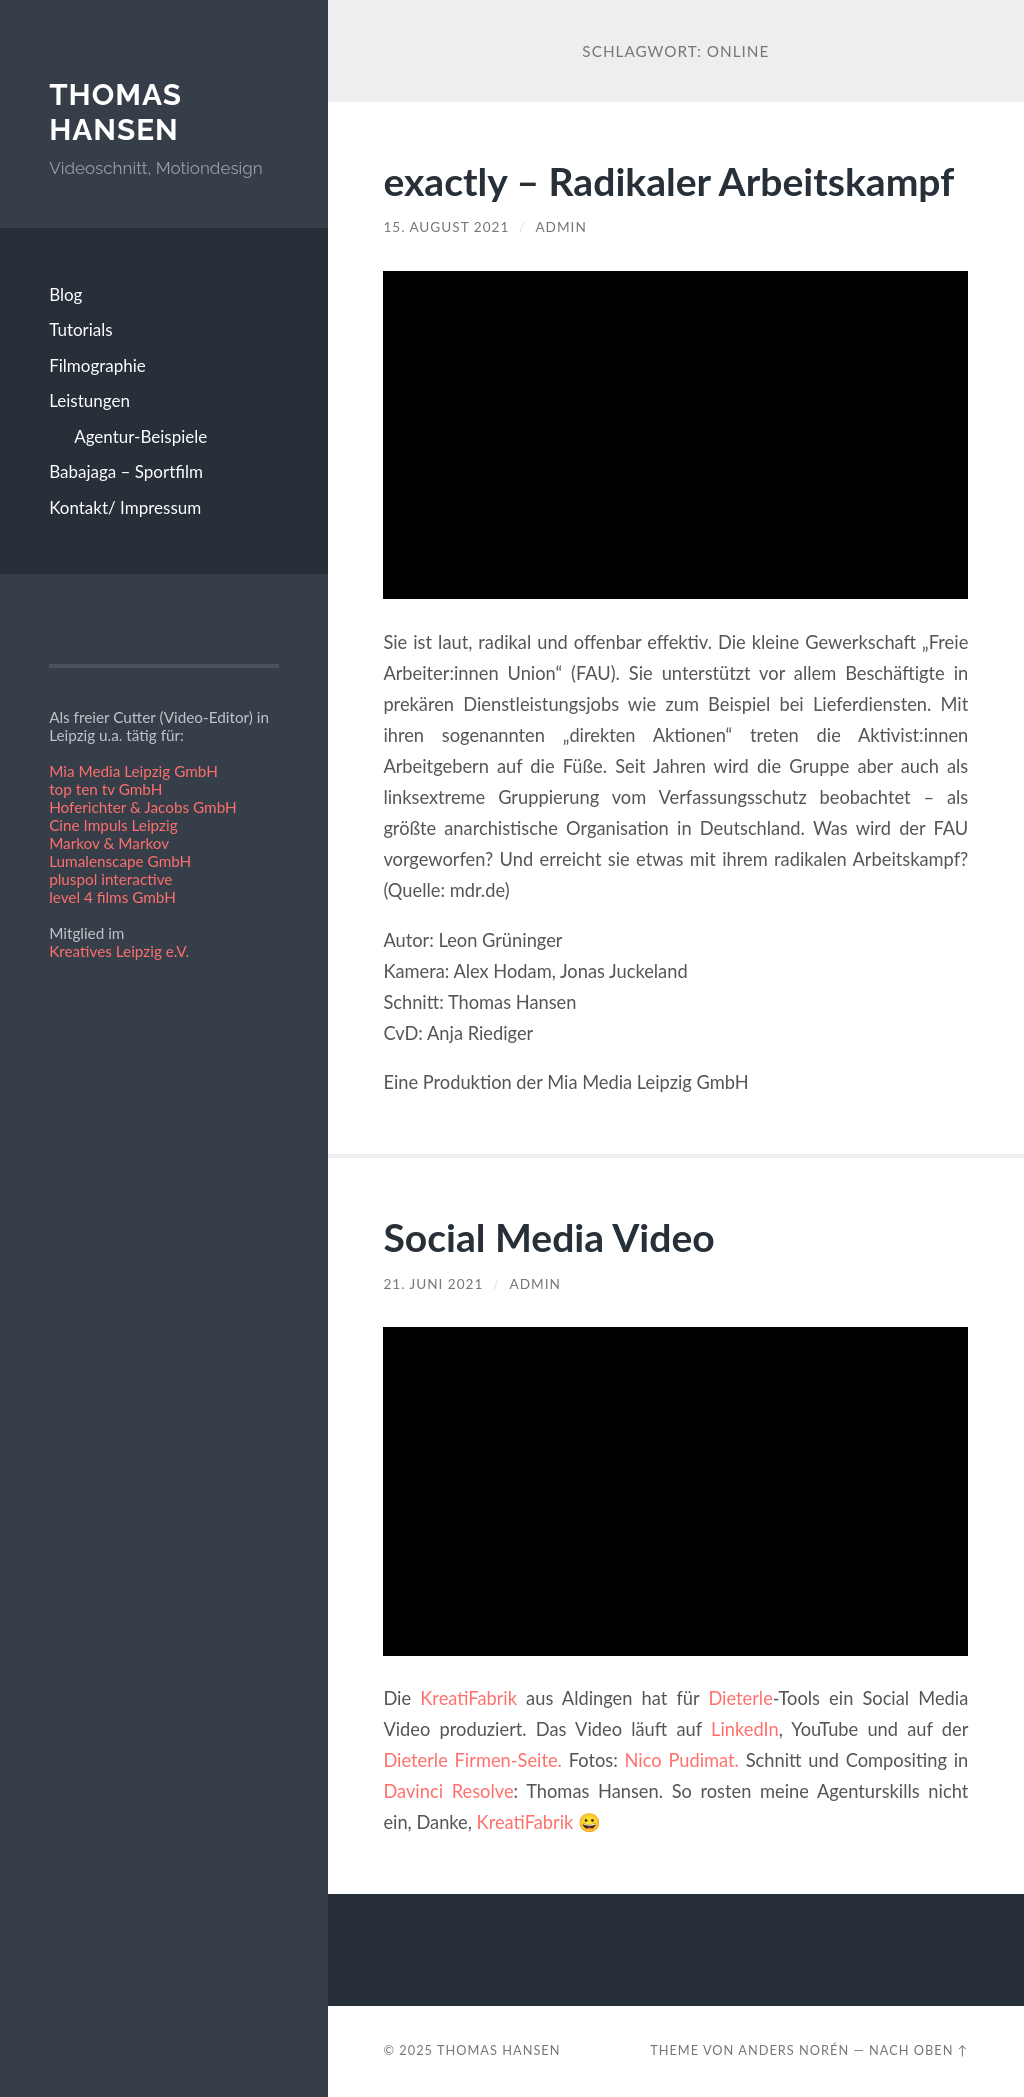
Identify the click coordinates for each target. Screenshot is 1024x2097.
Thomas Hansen (115, 112)
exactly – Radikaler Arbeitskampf (668, 180)
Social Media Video (548, 1236)
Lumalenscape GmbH (120, 861)
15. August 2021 (446, 227)
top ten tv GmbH (105, 789)
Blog (65, 294)
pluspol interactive (110, 879)
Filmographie (97, 365)
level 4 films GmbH (112, 897)
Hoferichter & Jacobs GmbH (143, 807)
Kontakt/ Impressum (125, 507)
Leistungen (89, 400)
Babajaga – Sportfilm (126, 471)
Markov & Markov (109, 843)
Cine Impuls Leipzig (113, 825)
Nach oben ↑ (918, 2050)
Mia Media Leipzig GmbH (133, 771)
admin (560, 227)
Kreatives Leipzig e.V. (119, 951)
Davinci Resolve (448, 1791)
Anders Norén (793, 2050)
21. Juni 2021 (433, 1284)
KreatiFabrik (468, 1698)
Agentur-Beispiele (140, 436)
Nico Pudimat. (682, 1760)
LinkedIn (745, 1729)
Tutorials (81, 329)
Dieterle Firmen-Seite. (472, 1760)
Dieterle (740, 1698)
